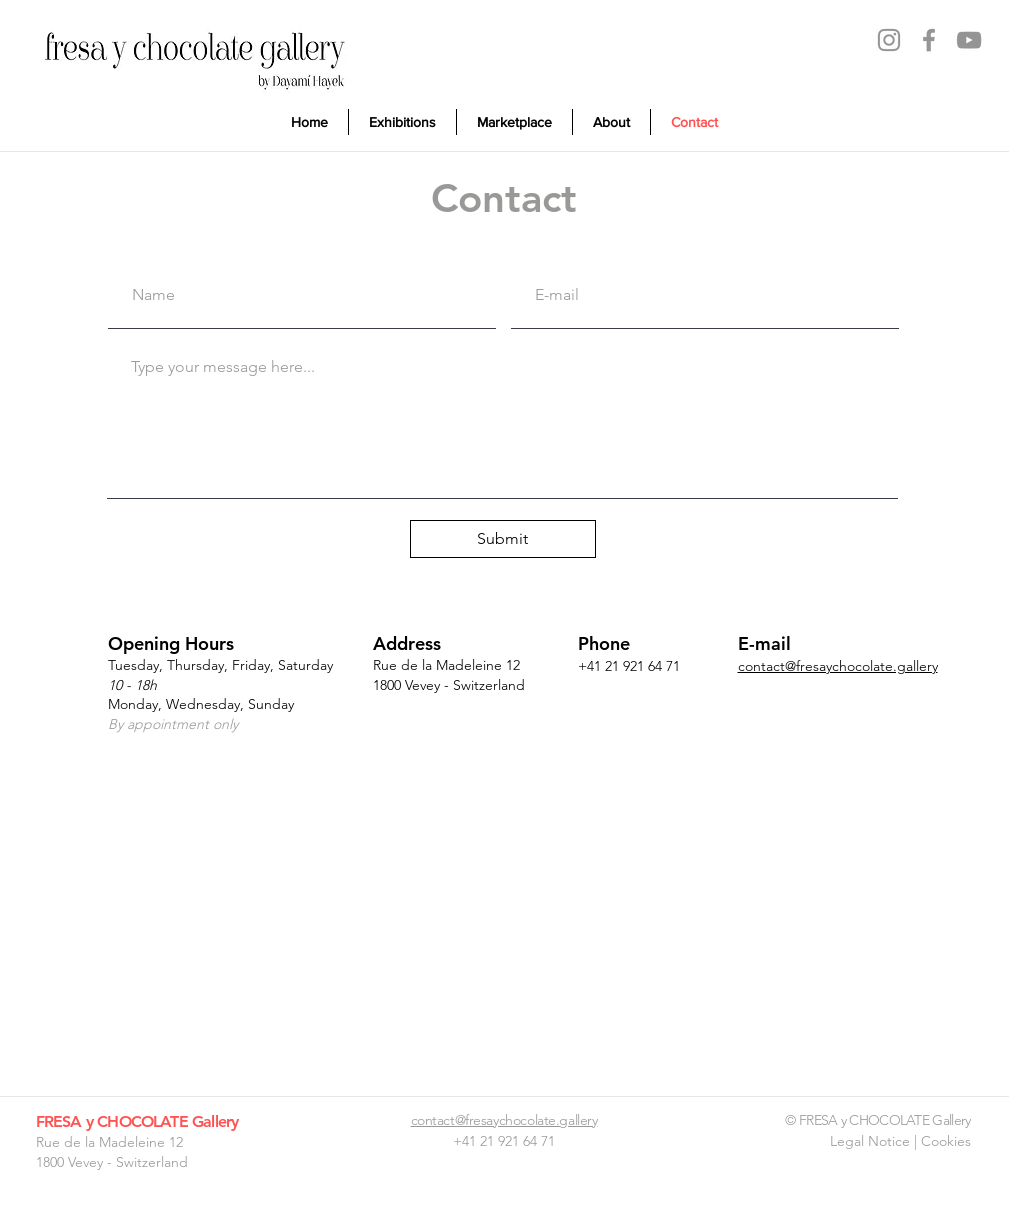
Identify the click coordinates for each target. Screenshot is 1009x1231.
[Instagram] (889, 40)
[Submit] (503, 539)
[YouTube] (969, 40)
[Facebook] (929, 40)
